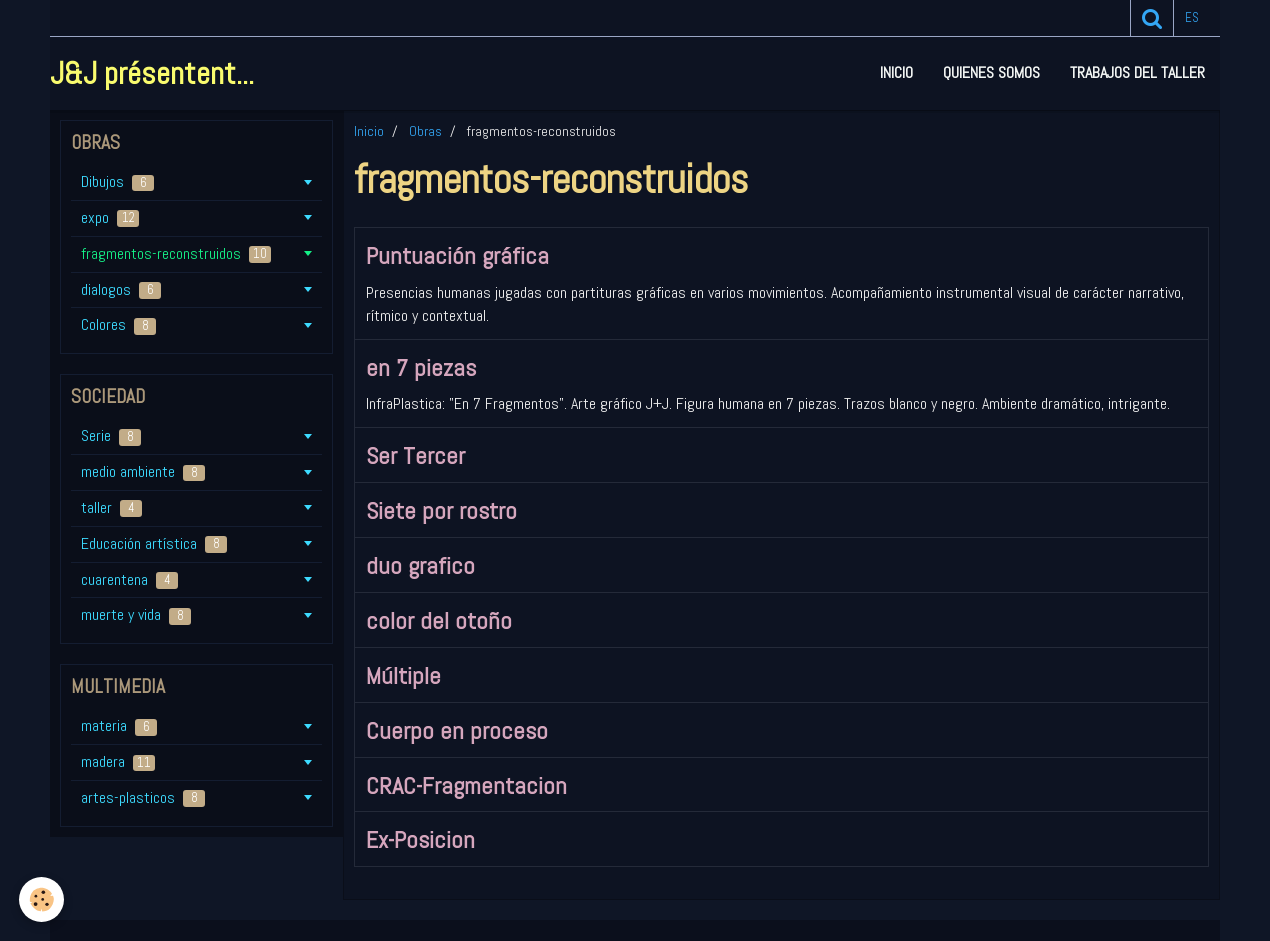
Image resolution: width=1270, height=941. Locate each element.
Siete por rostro (441, 510)
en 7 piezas (421, 366)
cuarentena (129, 579)
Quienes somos (991, 72)
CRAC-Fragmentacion (466, 784)
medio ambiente (143, 471)
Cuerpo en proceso (457, 730)
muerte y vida (136, 614)
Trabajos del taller (1137, 72)
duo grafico (420, 565)
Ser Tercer (415, 455)
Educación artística (154, 543)
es (1192, 17)
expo (110, 217)
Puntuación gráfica (457, 255)
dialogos (121, 289)
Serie (111, 435)
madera (118, 761)
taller (111, 507)
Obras (425, 131)
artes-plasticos (143, 797)
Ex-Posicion (420, 839)
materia (119, 725)
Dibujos (117, 181)
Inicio (896, 72)
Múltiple (403, 675)
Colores (118, 324)
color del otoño (439, 620)
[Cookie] (42, 899)
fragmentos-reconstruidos (176, 253)
